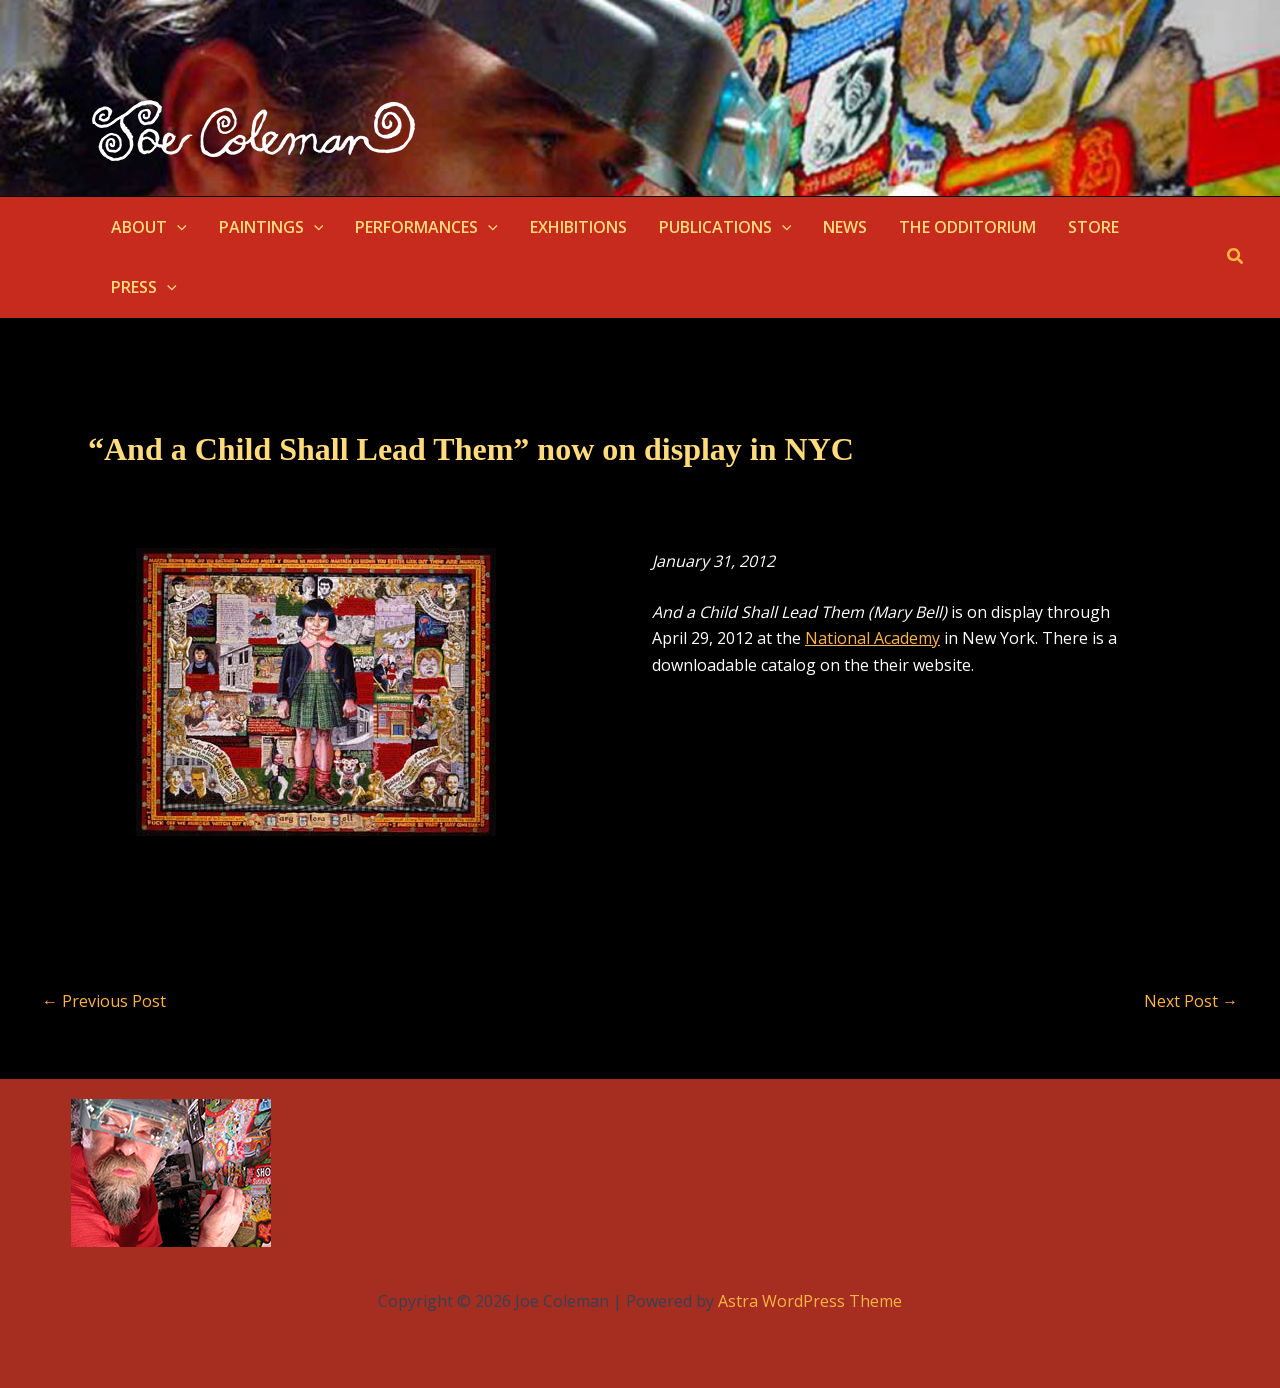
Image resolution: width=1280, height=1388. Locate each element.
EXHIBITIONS (578, 227)
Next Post (1191, 1001)
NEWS (845, 227)
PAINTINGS (271, 227)
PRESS (144, 287)
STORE (1093, 227)
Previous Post (104, 1001)
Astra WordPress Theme (810, 1301)
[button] (177, 227)
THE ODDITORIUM (967, 227)
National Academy (872, 638)
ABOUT (149, 227)
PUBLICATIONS (725, 227)
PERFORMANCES (426, 227)
